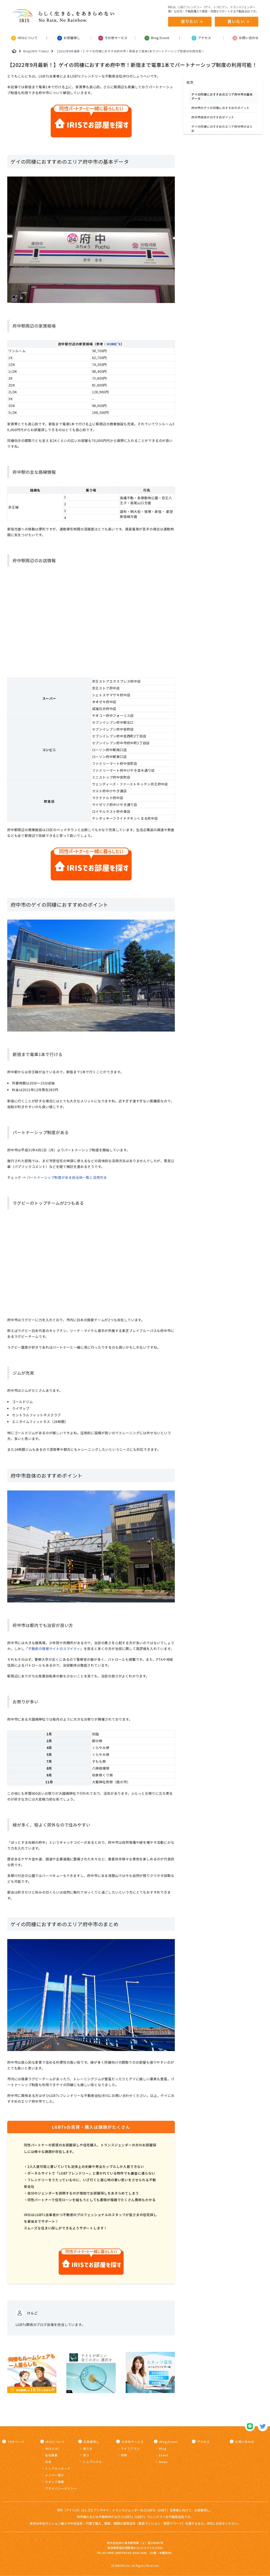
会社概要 (51, 2455)
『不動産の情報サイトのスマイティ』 (54, 1648)
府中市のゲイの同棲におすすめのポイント (220, 109)
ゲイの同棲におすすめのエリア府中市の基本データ (222, 98)
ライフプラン (130, 2448)
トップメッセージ (58, 2468)
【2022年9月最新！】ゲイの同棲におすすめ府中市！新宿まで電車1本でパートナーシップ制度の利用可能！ (130, 51)
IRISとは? (52, 2448)
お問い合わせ (244, 2441)
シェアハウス (92, 2462)
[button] (223, 83)
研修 (124, 2455)
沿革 (48, 2462)
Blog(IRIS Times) (36, 51)
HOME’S (114, 343)
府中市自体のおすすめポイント (212, 119)
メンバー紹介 (54, 2475)
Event (164, 2455)
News (163, 2462)
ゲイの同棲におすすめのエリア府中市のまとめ (222, 130)
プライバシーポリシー (61, 2488)
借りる (87, 2448)
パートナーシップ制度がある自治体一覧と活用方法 (67, 1177)
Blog (163, 2448)
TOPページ (16, 2441)
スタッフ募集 (54, 2482)
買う (86, 2455)
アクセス (203, 2441)
